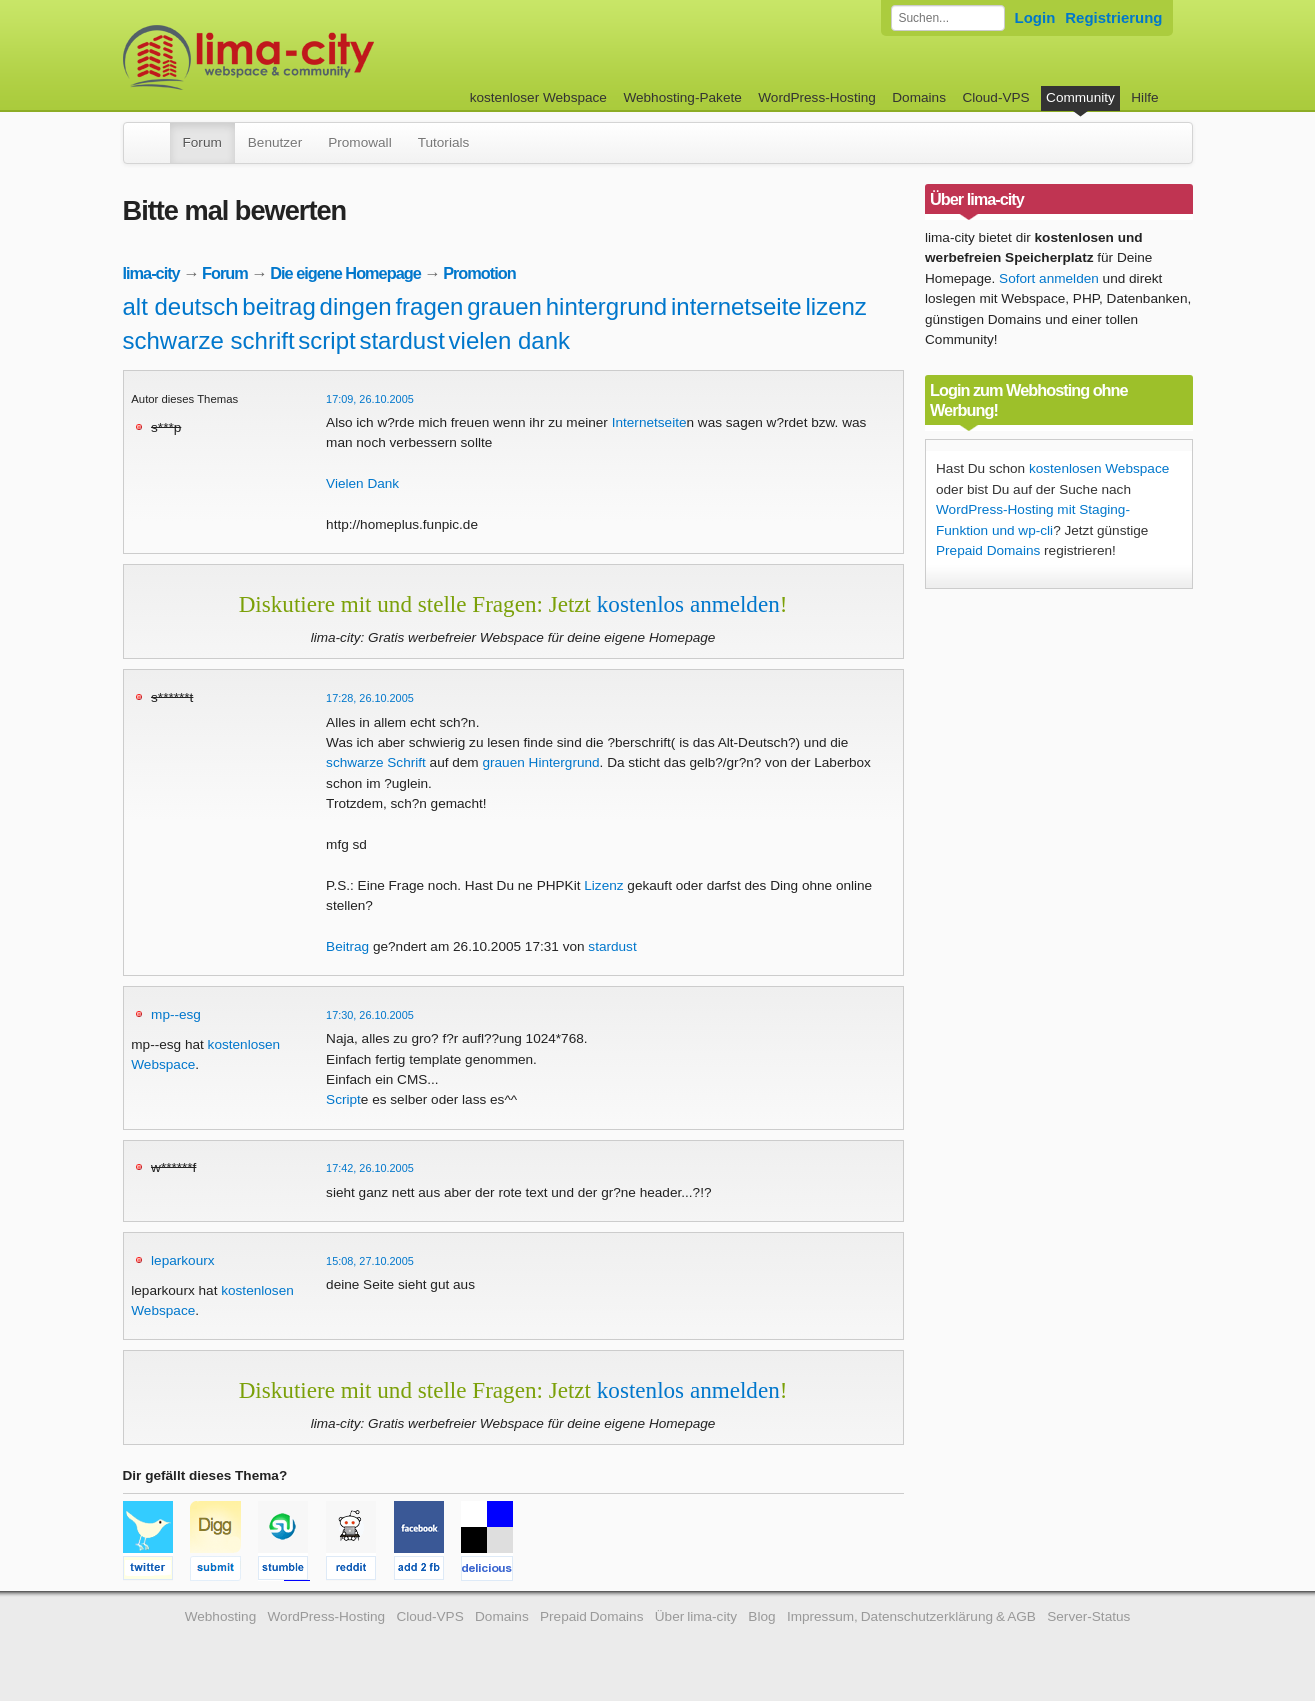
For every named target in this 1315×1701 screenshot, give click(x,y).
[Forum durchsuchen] (948, 18)
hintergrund (606, 306)
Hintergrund (564, 762)
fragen (429, 306)
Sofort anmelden (1049, 278)
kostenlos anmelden (688, 604)
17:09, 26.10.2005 (370, 399)
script (326, 340)
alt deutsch (181, 306)
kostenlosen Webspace (1099, 468)
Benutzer (275, 142)
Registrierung (1113, 17)
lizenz (835, 306)
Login (1035, 17)
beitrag (278, 306)
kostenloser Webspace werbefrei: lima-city (323, 57)
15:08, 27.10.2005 (370, 1261)
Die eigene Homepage (345, 273)
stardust (401, 340)
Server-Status (1088, 1616)
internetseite (736, 306)
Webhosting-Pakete (682, 97)
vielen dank (509, 340)
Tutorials (444, 142)
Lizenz (603, 885)
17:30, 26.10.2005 (370, 1015)
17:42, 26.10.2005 (370, 1168)
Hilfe (1144, 97)
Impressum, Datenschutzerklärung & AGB (911, 1616)
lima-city (151, 273)
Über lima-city (696, 1616)
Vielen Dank (362, 483)
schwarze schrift (209, 340)
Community (1080, 97)
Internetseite (649, 422)
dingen (356, 306)
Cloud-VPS (995, 97)
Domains (919, 97)
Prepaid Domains (988, 550)
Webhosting (221, 1616)
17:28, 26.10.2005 (370, 698)
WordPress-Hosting (817, 97)
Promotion (479, 273)
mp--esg (176, 1014)
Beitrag (347, 946)
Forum (202, 142)
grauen (504, 306)
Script (343, 1099)
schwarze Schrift (376, 762)
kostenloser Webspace (538, 97)
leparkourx (182, 1260)
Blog (761, 1616)
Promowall (359, 142)
